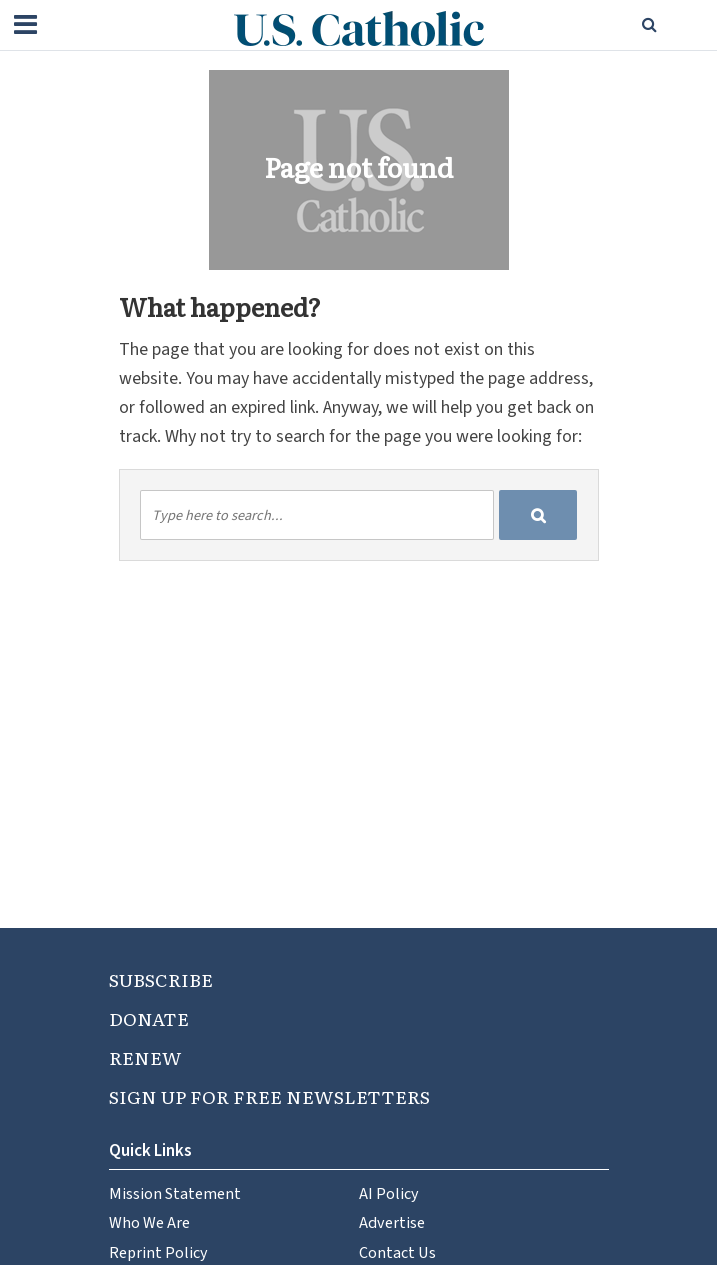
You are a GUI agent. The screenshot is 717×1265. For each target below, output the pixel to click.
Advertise (392, 1222)
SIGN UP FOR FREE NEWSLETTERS (269, 1096)
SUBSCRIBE (161, 979)
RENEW (145, 1057)
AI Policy (389, 1193)
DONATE (149, 1018)
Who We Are (149, 1222)
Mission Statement (175, 1193)
